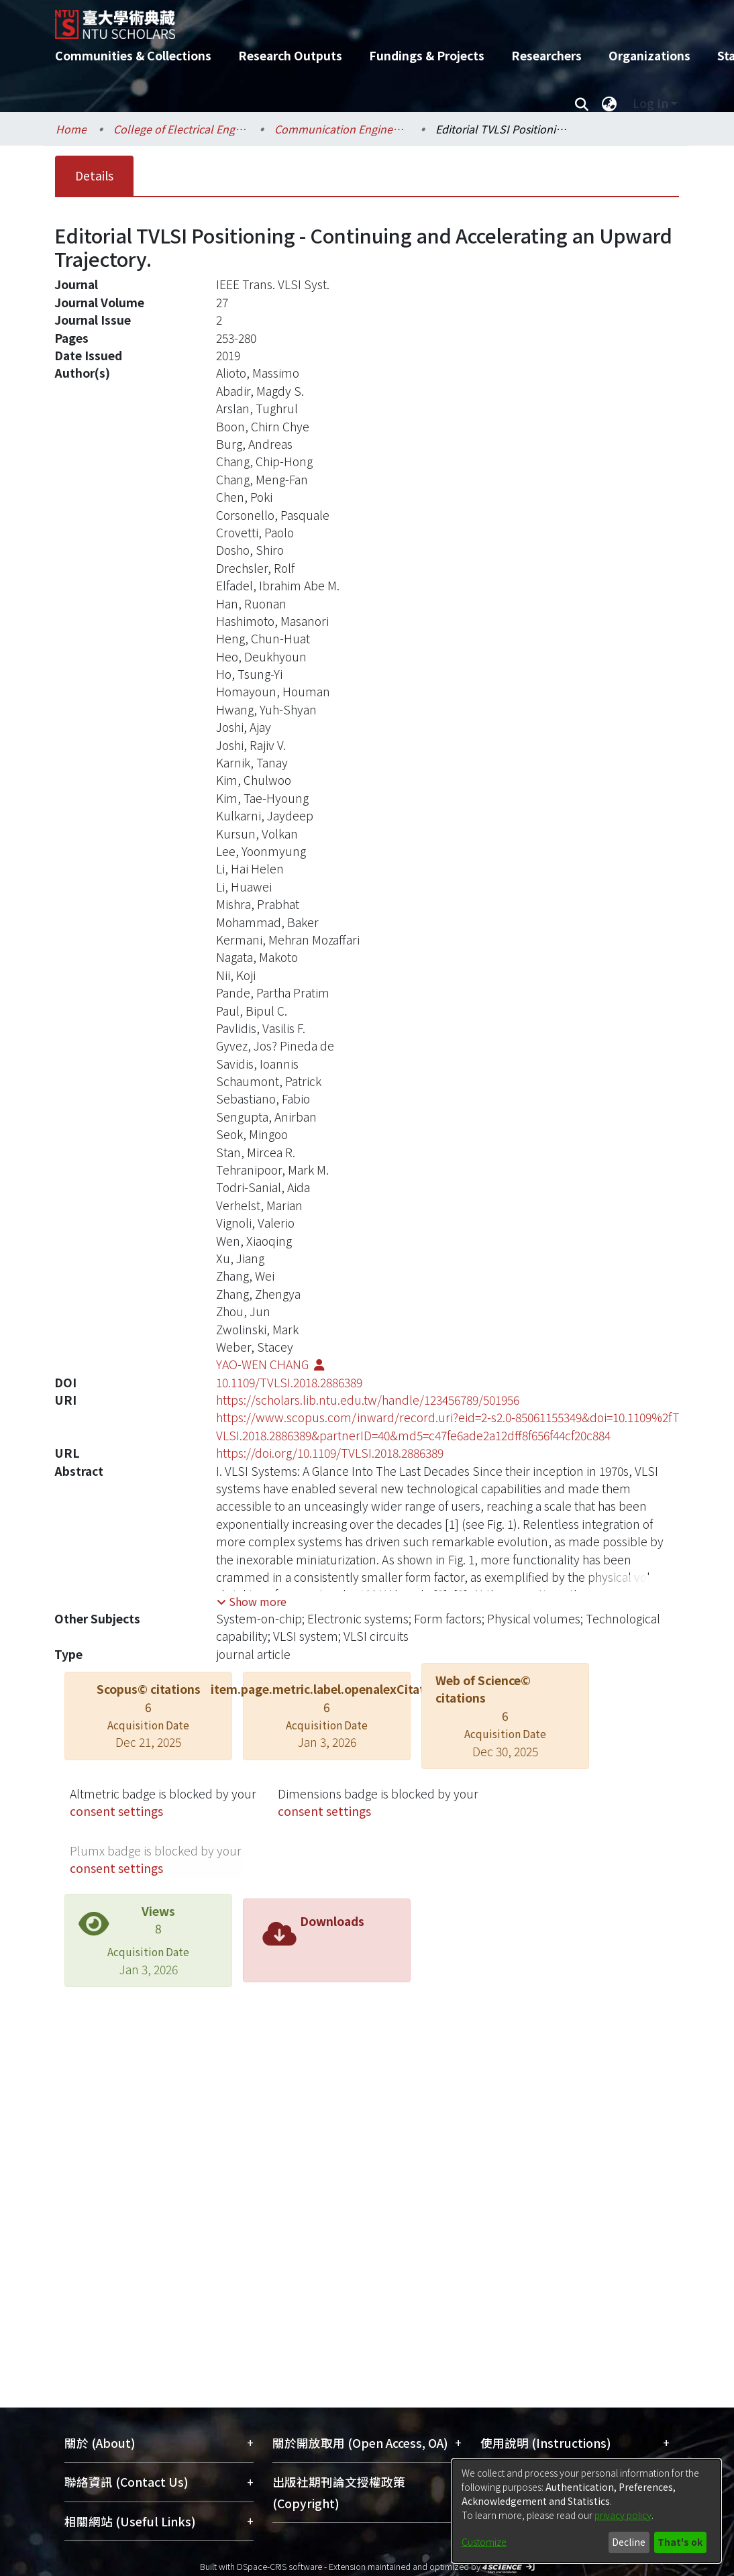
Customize (484, 2541)
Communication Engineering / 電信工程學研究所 (341, 129)
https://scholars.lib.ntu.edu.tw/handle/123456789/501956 (367, 1399)
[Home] (355, 19)
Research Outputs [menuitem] (290, 55)
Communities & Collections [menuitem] (133, 55)
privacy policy (622, 2515)
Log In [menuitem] (650, 103)
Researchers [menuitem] (546, 55)
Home (71, 129)
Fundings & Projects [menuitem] (426, 55)
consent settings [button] (116, 1811)
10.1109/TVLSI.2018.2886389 (289, 1382)
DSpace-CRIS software (279, 2566)
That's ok (680, 2541)
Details (94, 175)
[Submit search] (581, 103)
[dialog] (586, 2511)
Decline (628, 2541)
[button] (251, 1601)
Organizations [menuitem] (649, 55)
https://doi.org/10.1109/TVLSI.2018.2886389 (329, 1452)
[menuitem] (609, 103)
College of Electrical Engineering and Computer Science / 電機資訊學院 (180, 129)
